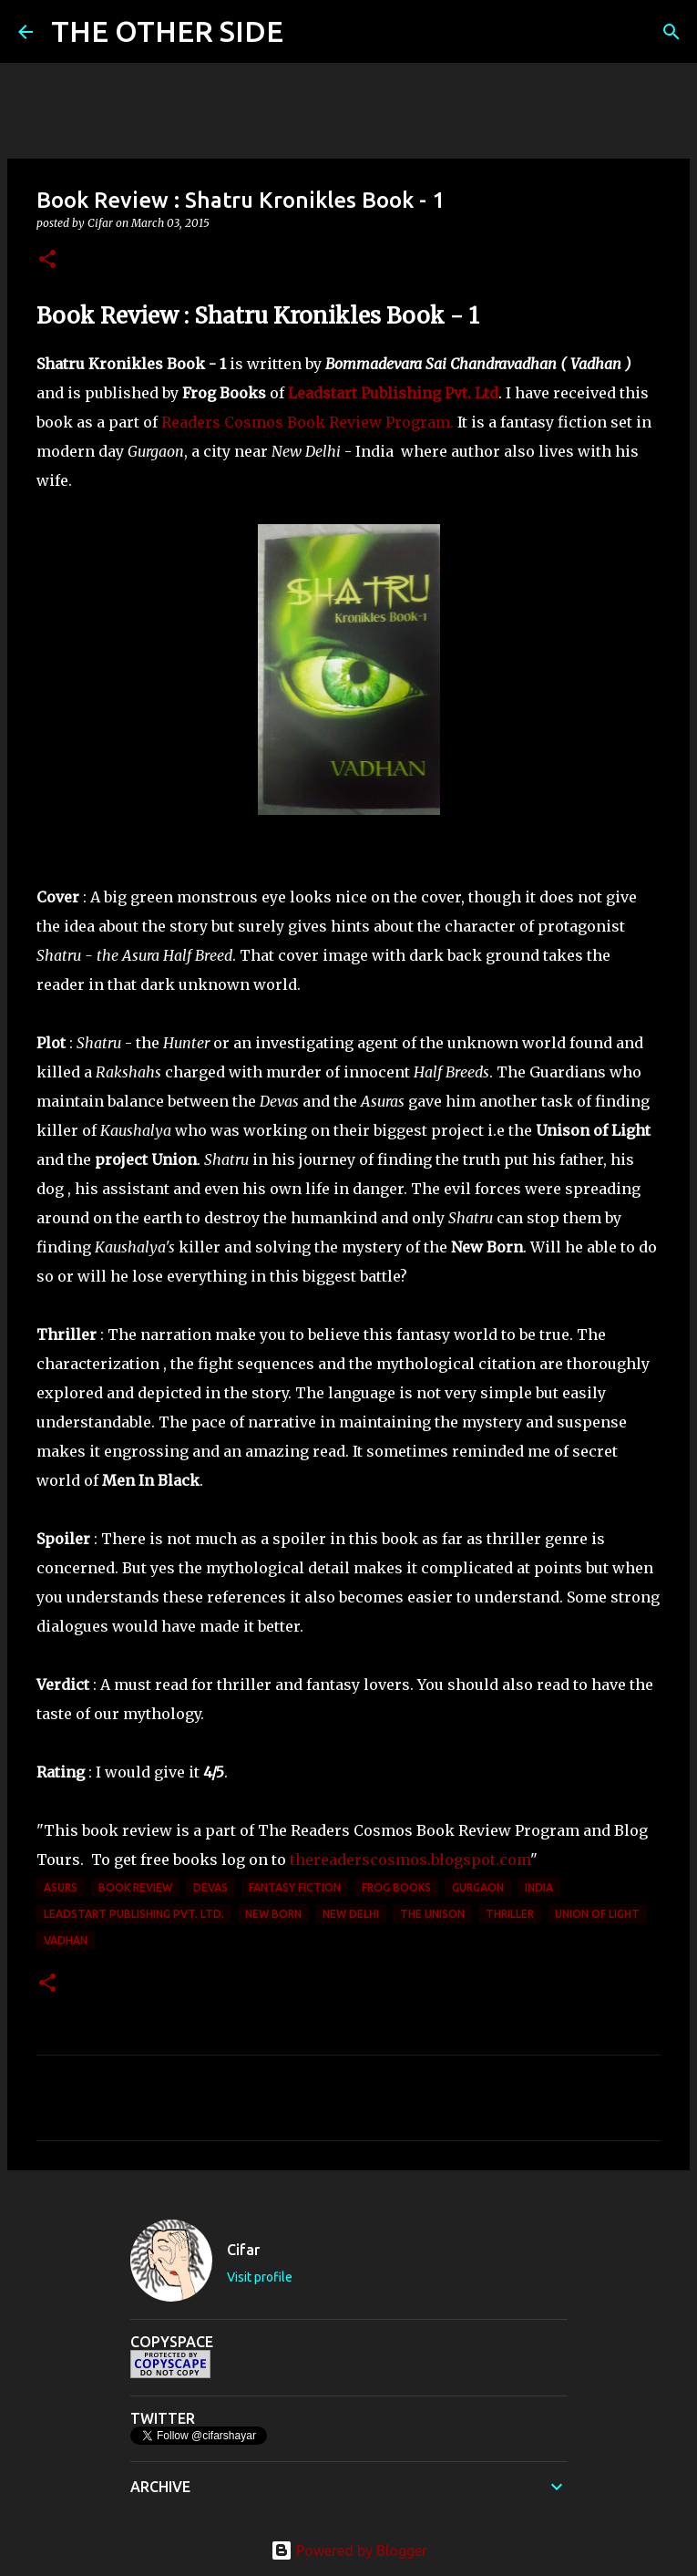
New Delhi (351, 1914)
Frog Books (396, 1887)
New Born (273, 1914)
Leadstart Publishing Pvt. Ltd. (134, 1914)
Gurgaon (478, 1887)
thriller (510, 1914)
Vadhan (65, 1940)
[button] (47, 260)
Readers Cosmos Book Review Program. (307, 422)
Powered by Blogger (349, 2550)
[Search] (309, 32)
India (539, 1887)
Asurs (60, 1887)
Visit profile (259, 2277)
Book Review (135, 1887)
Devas (210, 1887)
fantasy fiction (295, 1887)
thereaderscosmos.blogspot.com (410, 1859)
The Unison (432, 1914)
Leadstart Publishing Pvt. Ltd (393, 393)
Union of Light (597, 1914)
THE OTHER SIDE (167, 31)
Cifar (243, 2249)
